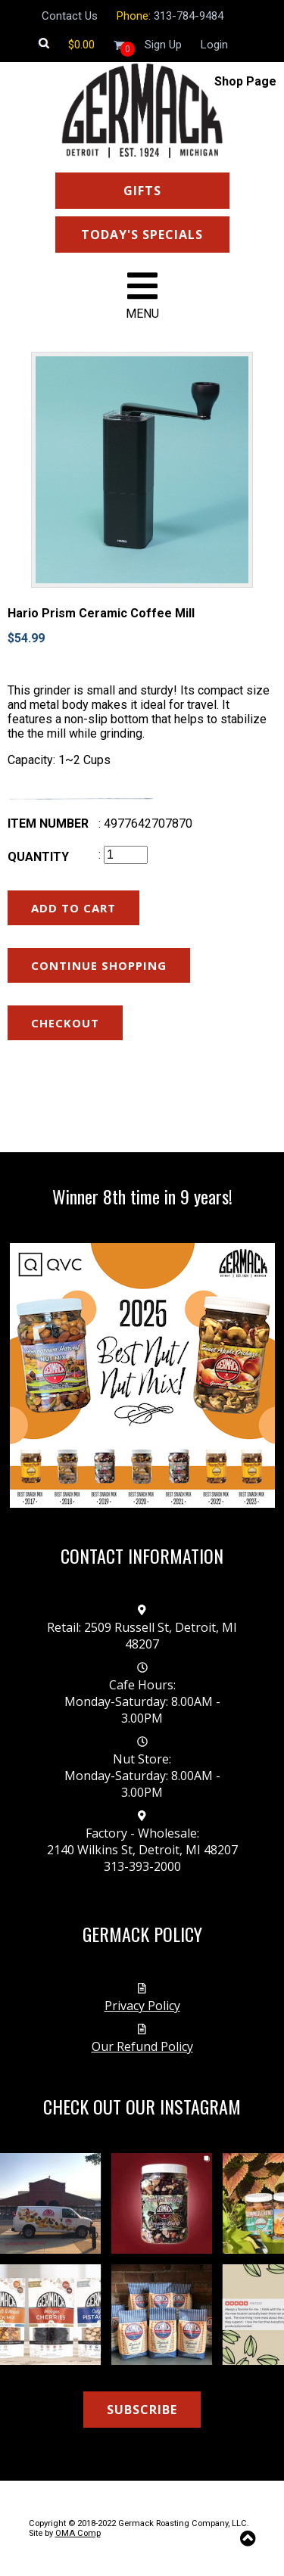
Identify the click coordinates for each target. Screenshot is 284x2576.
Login (214, 44)
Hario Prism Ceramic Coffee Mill (101, 613)
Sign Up (163, 44)
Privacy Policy (142, 2005)
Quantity (38, 857)
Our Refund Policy (142, 2046)
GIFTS (142, 190)
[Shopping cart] (81, 44)
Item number (48, 823)
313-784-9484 (188, 16)
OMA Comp (78, 2533)
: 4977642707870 (145, 823)
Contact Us (70, 16)
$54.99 (26, 638)
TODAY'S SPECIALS (142, 234)
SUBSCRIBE (142, 2409)
